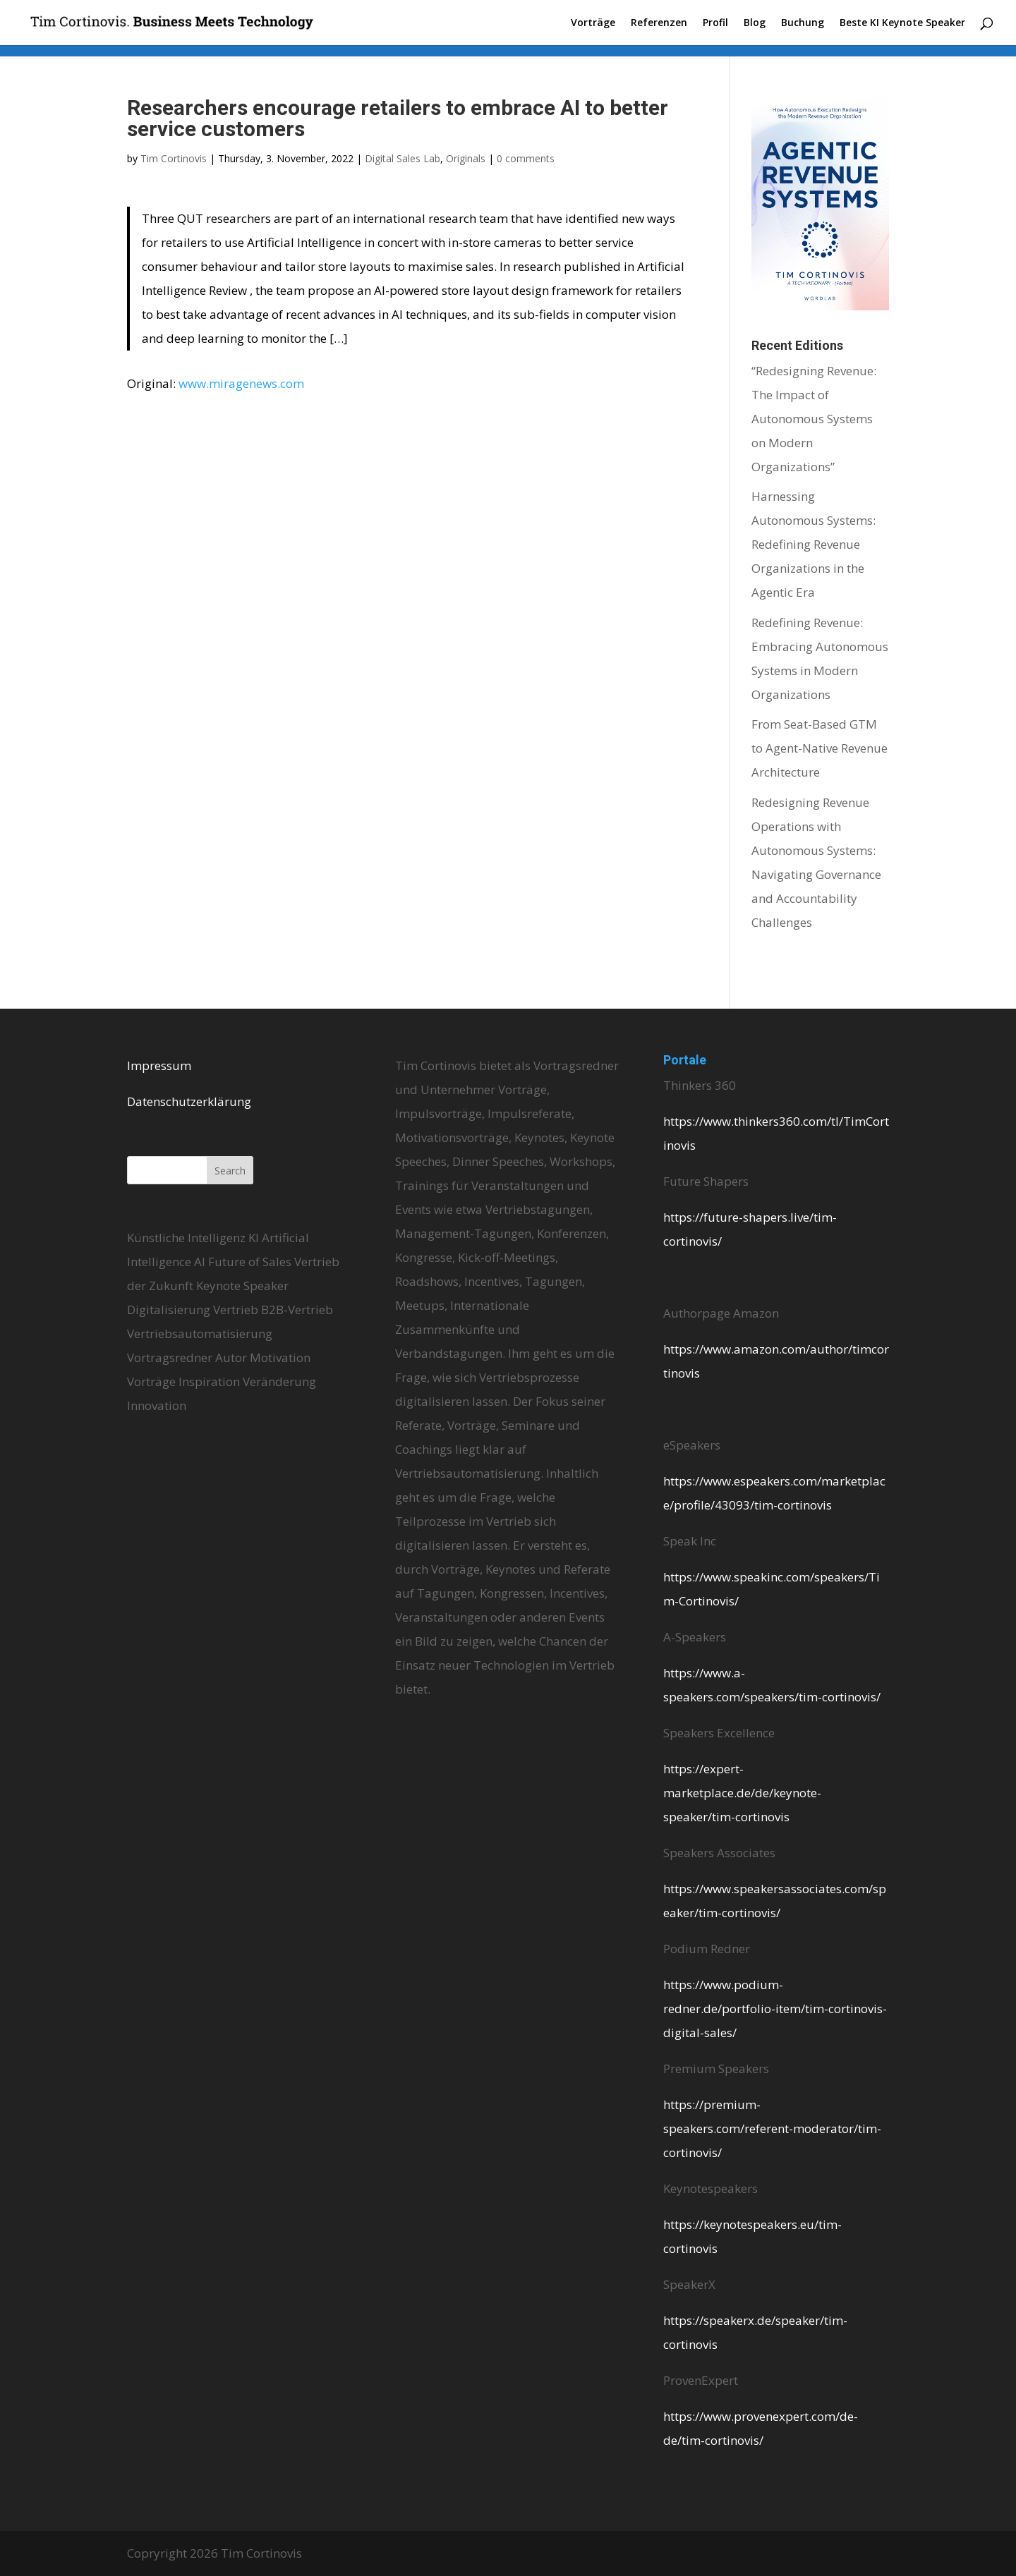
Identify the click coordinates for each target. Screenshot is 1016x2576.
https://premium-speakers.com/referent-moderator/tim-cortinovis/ (772, 2128)
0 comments (526, 158)
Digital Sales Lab (402, 158)
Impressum (159, 1065)
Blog (755, 23)
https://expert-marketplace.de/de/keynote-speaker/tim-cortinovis (742, 1793)
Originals (465, 158)
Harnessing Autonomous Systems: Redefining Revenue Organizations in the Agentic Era (813, 544)
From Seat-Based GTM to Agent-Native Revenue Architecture (819, 748)
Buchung (802, 23)
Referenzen (659, 23)
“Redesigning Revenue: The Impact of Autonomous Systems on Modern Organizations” (813, 419)
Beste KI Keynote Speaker (902, 23)
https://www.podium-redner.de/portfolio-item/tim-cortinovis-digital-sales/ (775, 2008)
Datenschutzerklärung (189, 1101)
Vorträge (593, 23)
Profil (715, 23)
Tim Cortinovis (173, 158)
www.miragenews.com (241, 383)
